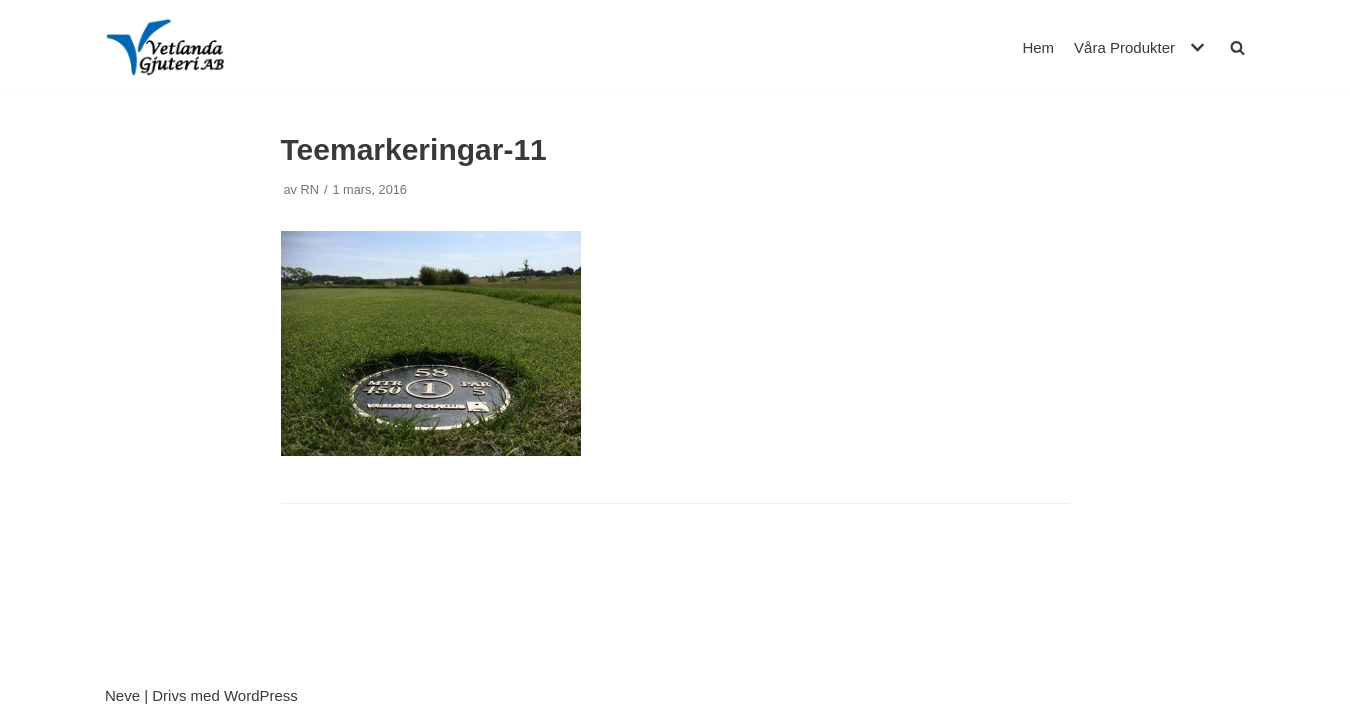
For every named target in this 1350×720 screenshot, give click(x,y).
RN (310, 189)
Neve (122, 695)
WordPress (261, 695)
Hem (1038, 47)
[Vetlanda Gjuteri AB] (165, 47)
